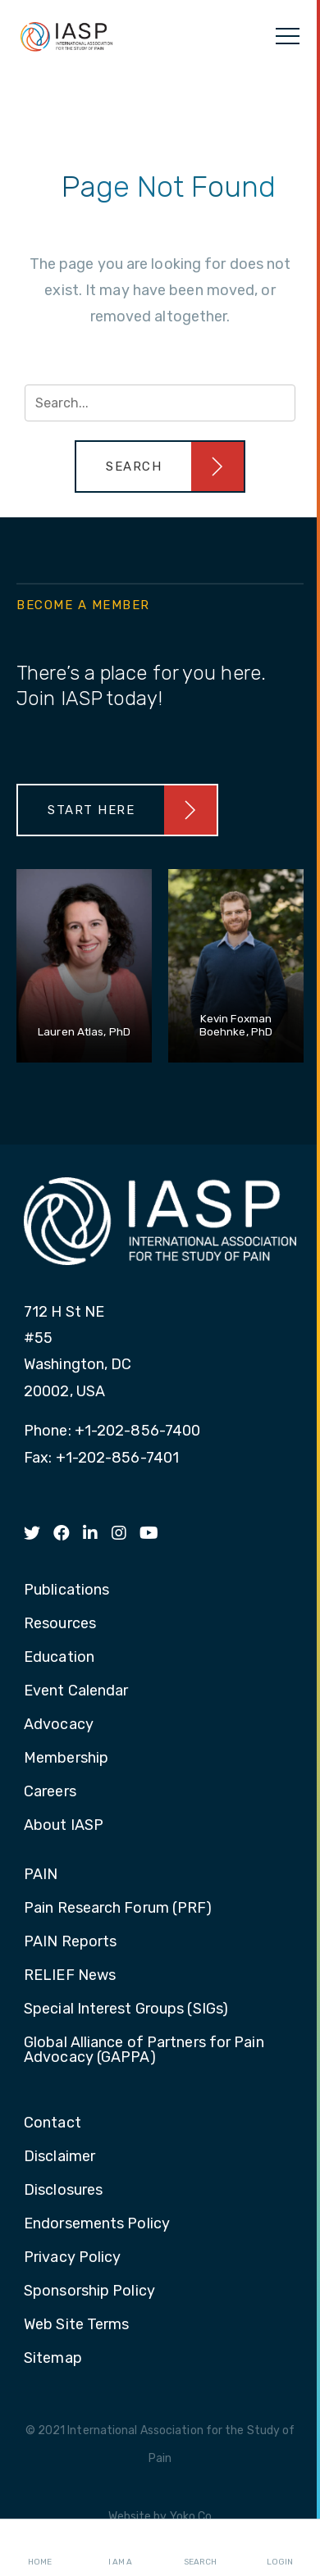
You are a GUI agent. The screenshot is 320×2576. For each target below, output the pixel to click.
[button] (160, 466)
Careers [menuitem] (50, 1792)
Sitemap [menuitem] (53, 2359)
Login (280, 2548)
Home (40, 2548)
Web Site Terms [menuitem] (76, 2325)
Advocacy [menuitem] (59, 1725)
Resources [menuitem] (60, 1624)
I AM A (120, 2548)
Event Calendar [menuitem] (76, 1691)
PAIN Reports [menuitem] (70, 1942)
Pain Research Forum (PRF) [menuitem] (118, 1908)
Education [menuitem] (59, 1658)
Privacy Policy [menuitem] (72, 2258)
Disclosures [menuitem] (63, 2190)
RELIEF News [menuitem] (70, 1976)
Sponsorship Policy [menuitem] (89, 2291)
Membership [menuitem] (66, 1758)
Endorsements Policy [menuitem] (97, 2224)
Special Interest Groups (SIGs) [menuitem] (126, 2009)
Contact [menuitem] (52, 2123)
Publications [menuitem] (66, 1590)
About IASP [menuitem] (63, 1826)
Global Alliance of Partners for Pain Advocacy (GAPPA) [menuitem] (144, 2050)
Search (200, 2548)
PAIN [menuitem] (40, 1875)
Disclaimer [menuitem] (59, 2157)
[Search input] (160, 403)
